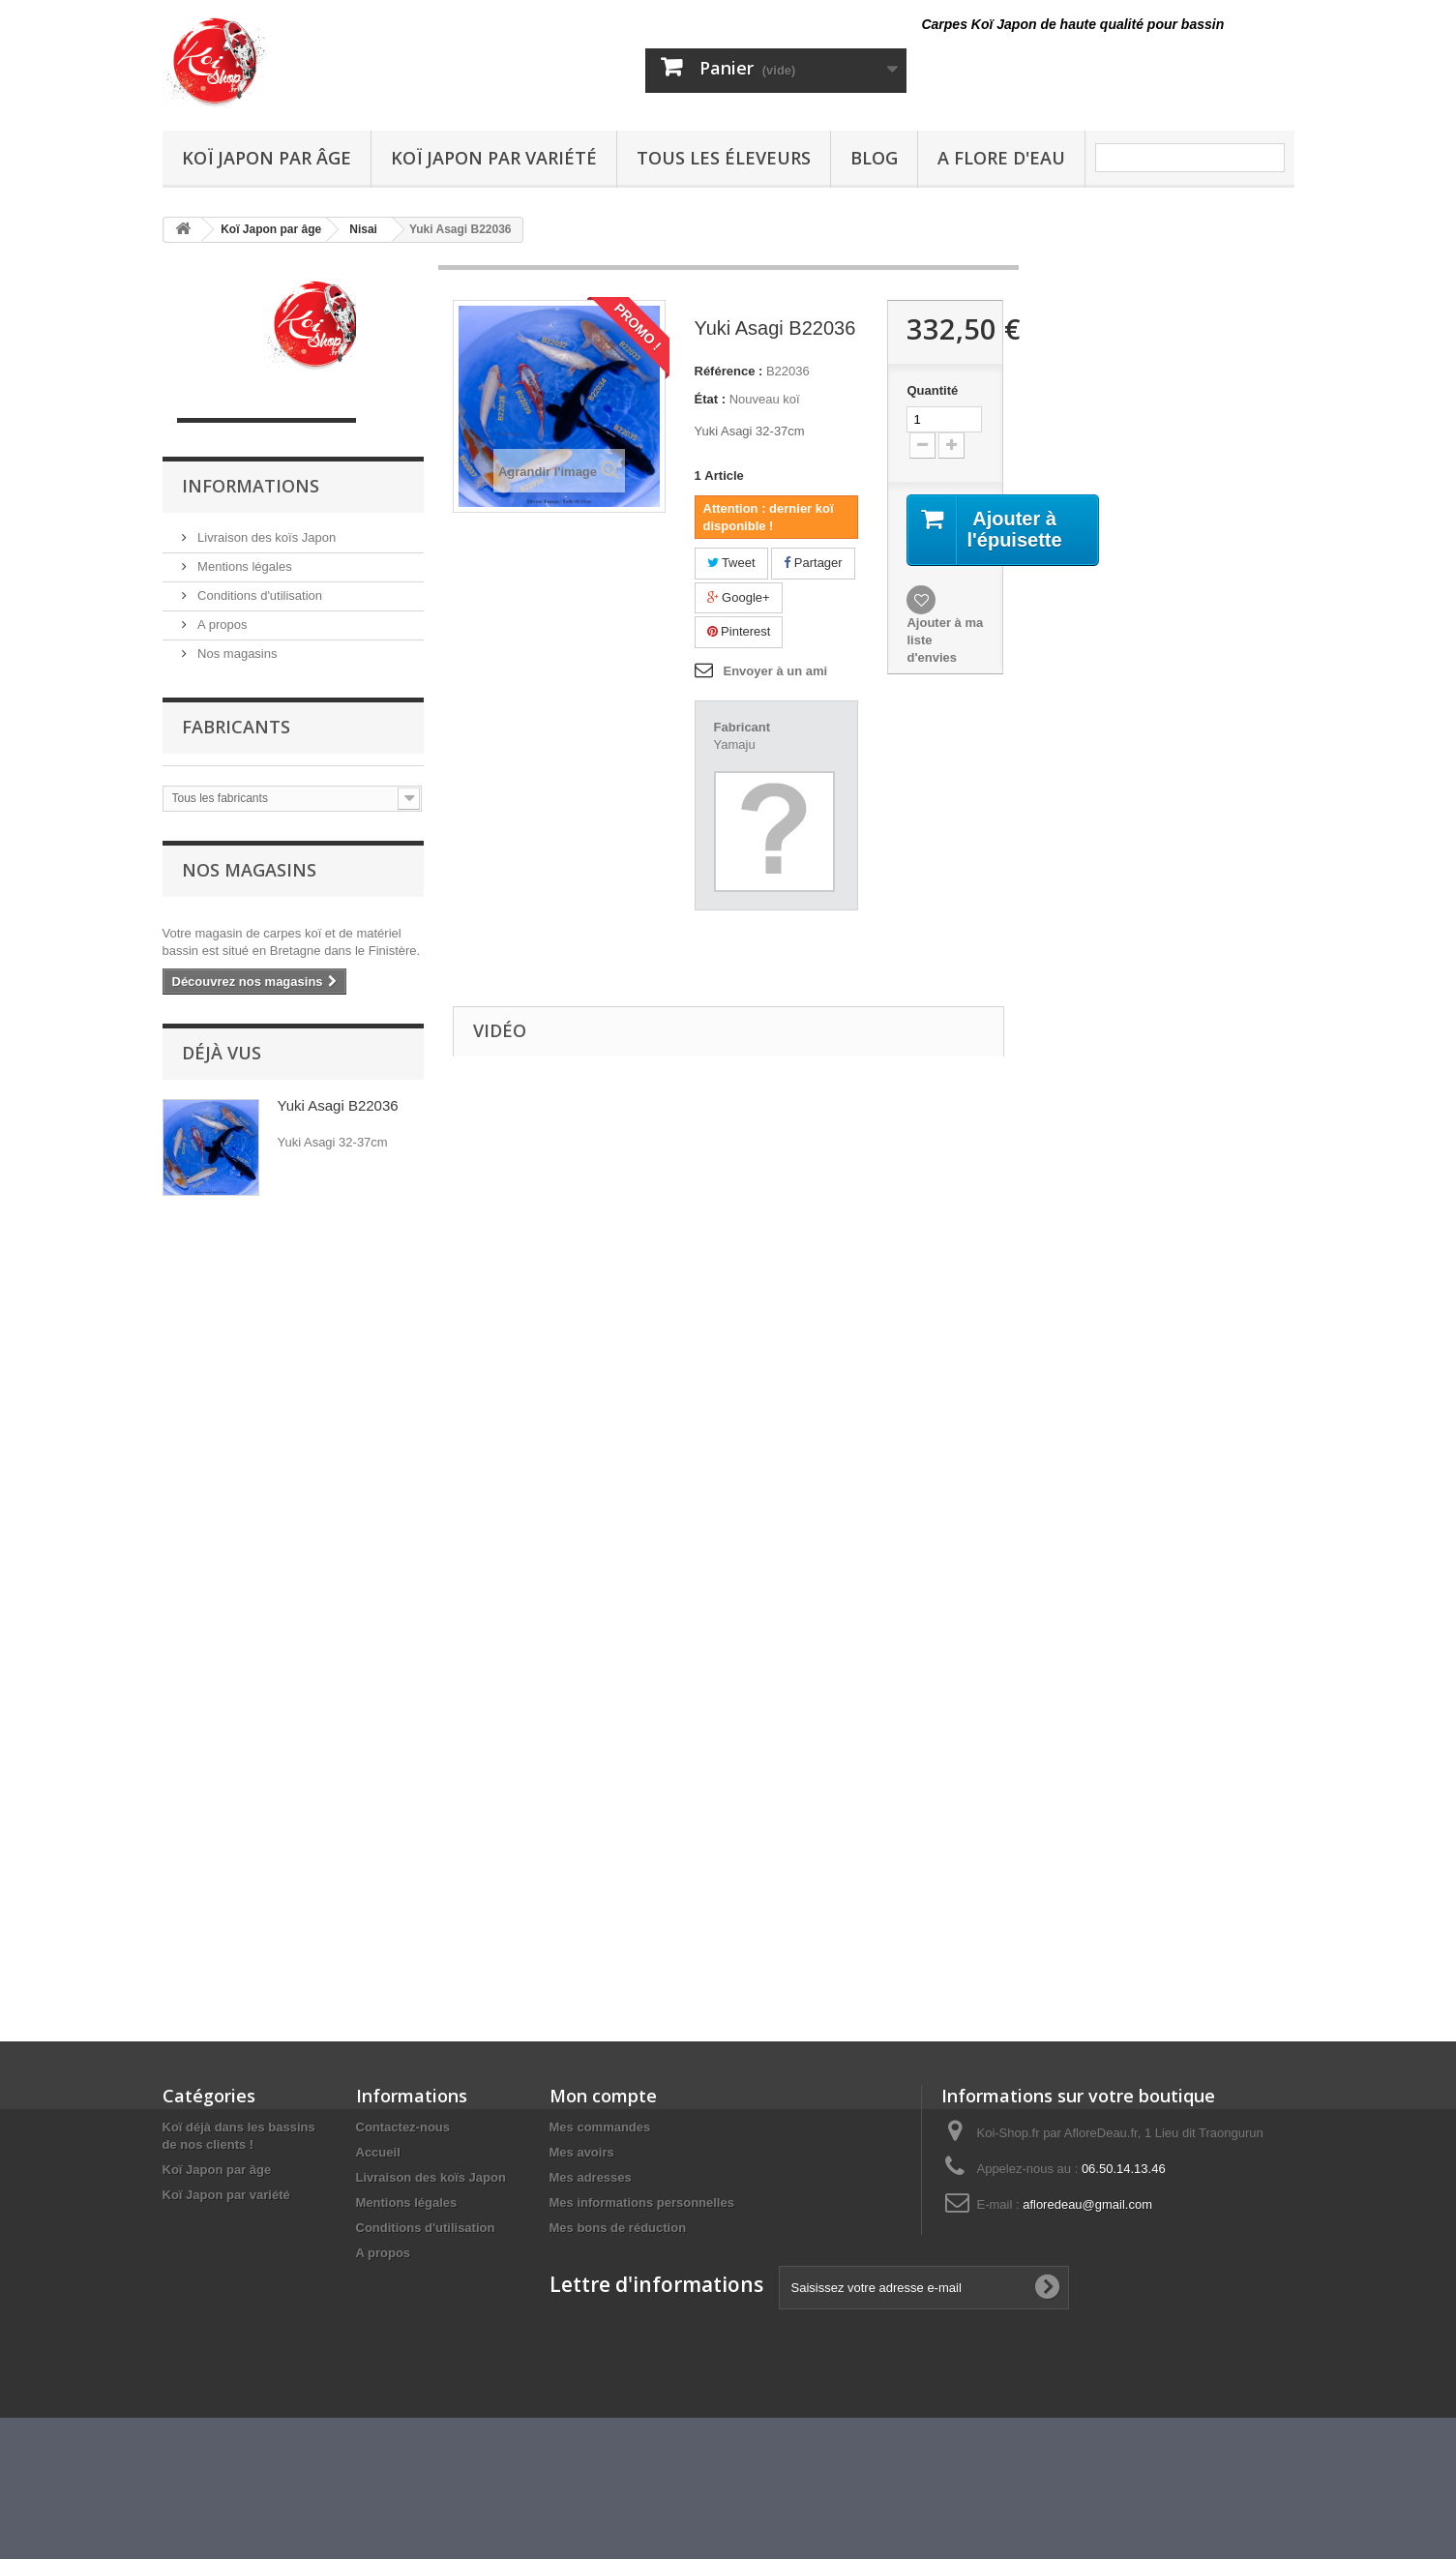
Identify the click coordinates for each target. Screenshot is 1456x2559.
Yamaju (735, 744)
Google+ (738, 597)
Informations (250, 485)
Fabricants (236, 726)
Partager (813, 562)
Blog (874, 157)
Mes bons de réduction (618, 2227)
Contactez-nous (403, 2127)
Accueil (378, 2152)
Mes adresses (591, 2177)
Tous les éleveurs (724, 157)
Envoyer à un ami (776, 671)
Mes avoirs (582, 2152)
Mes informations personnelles (642, 2202)
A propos (221, 624)
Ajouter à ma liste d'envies (944, 640)
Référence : (729, 371)
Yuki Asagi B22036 (338, 1105)
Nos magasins (236, 653)
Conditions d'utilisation (258, 595)
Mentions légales (243, 566)
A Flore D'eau (1001, 157)
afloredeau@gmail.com (1087, 2204)
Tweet (731, 562)
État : (711, 399)
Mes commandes (600, 2127)
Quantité (932, 390)
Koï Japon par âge (266, 157)
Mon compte (603, 2095)
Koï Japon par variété (494, 157)
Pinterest (739, 631)
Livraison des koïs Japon (265, 537)
